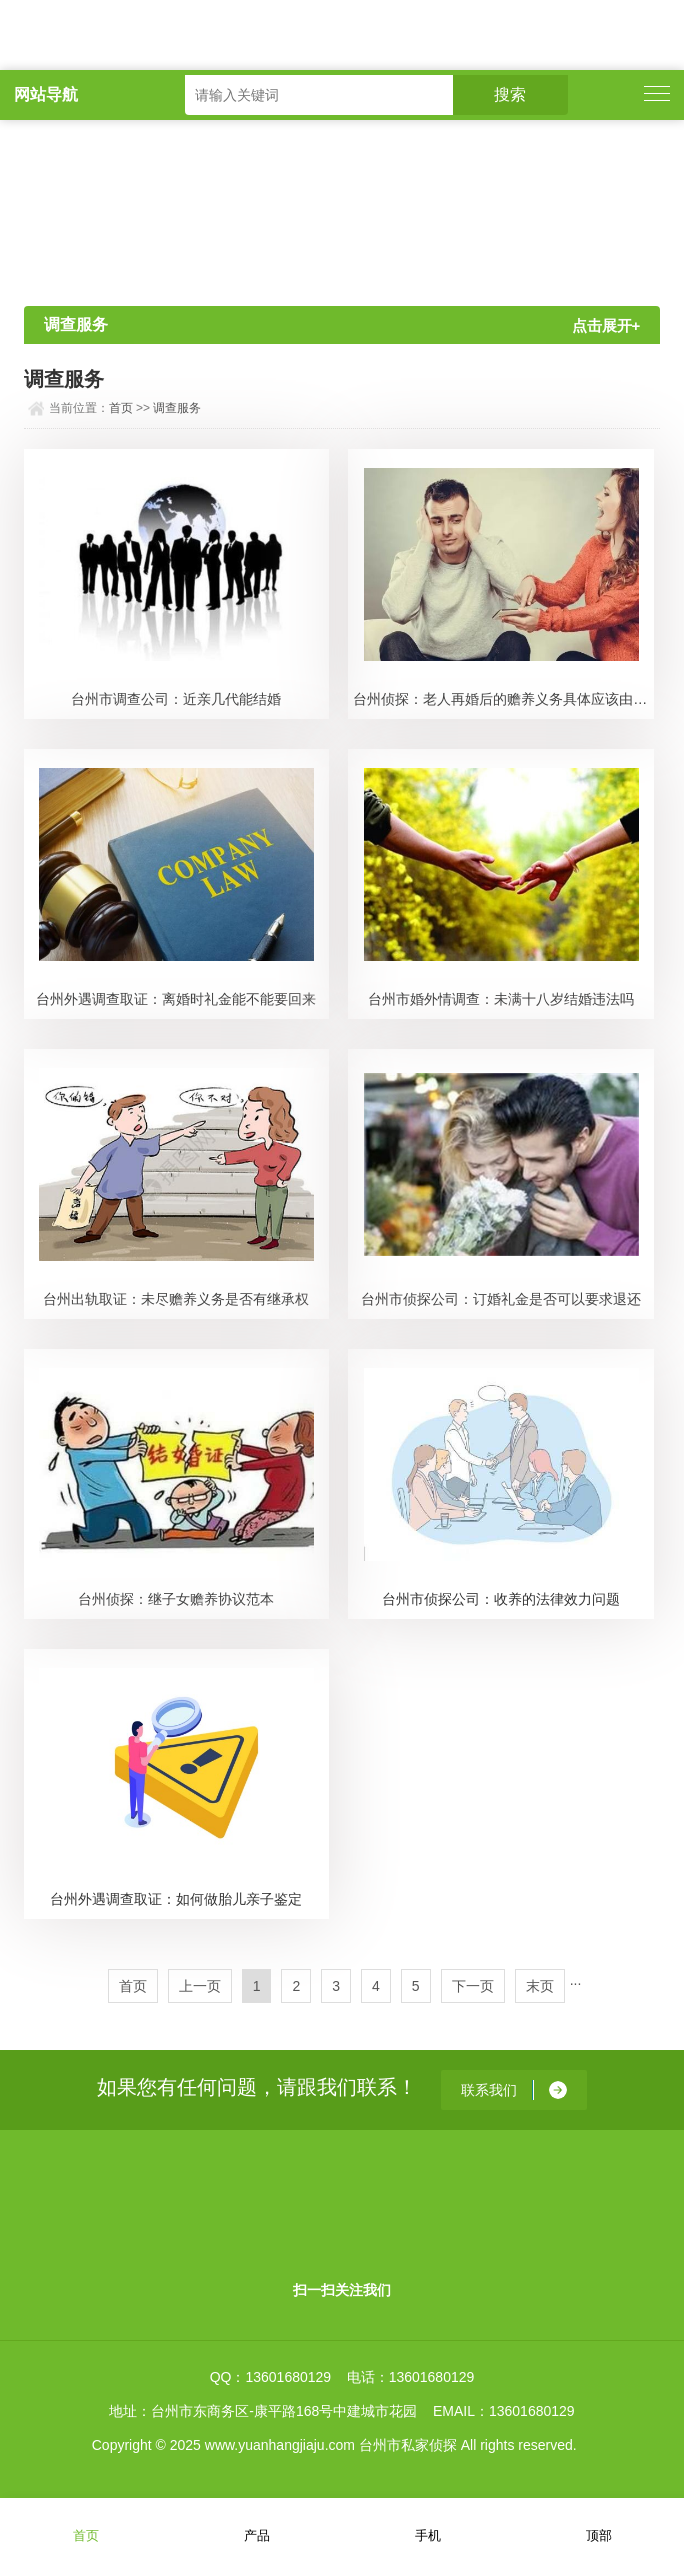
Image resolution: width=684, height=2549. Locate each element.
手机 (428, 2522)
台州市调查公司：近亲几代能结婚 (176, 699)
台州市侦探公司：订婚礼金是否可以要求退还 (501, 1299)
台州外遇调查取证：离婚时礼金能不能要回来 (176, 999)
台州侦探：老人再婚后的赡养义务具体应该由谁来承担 (503, 699)
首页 (121, 408)
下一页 (473, 1986)
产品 (257, 2522)
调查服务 (177, 408)
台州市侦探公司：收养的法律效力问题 (501, 1599)
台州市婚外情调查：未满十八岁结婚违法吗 (501, 999)
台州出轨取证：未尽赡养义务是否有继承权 (176, 1299)
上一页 (200, 1986)
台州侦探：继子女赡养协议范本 (176, 1599)
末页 (540, 1986)
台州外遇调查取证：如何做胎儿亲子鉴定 (176, 1899)
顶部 (599, 2522)
